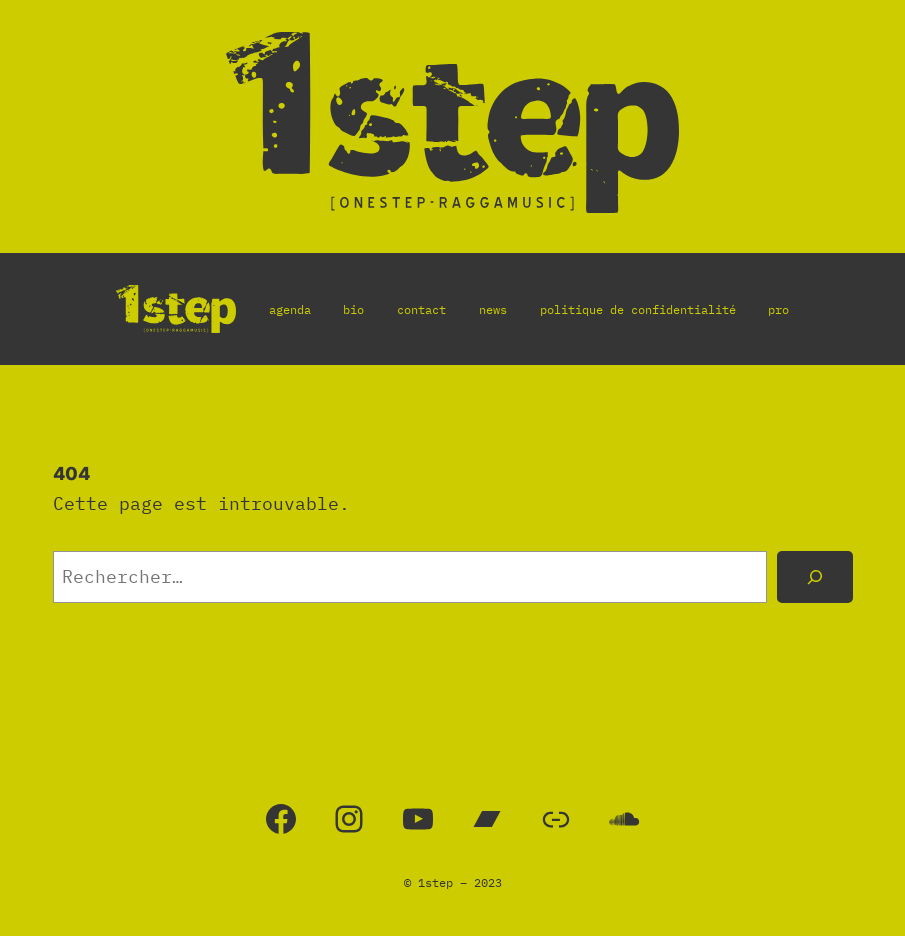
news (493, 309)
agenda (290, 309)
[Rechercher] (815, 577)
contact (421, 309)
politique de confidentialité (638, 309)
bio (353, 309)
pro (778, 309)
